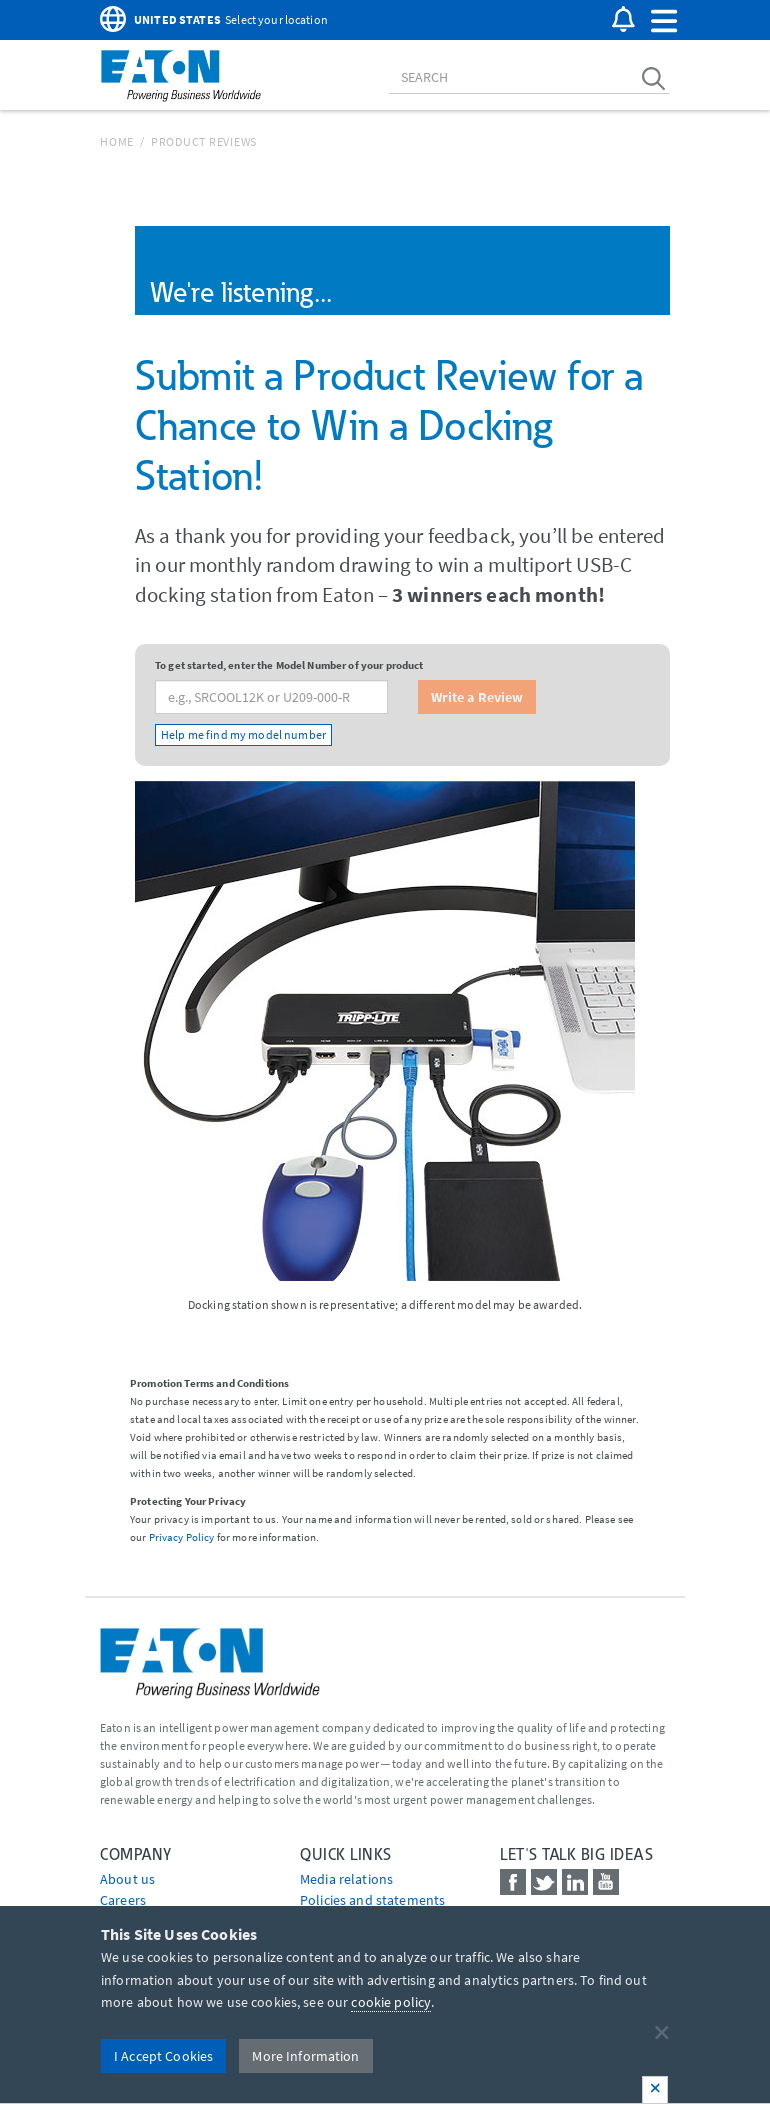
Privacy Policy (182, 1537)
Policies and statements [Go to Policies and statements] (372, 1900)
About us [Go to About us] (127, 1879)
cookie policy (391, 2002)
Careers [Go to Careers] (123, 1900)
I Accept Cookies (163, 2056)
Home (117, 141)
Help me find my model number (243, 734)
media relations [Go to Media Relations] (346, 1879)
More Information (305, 2056)
